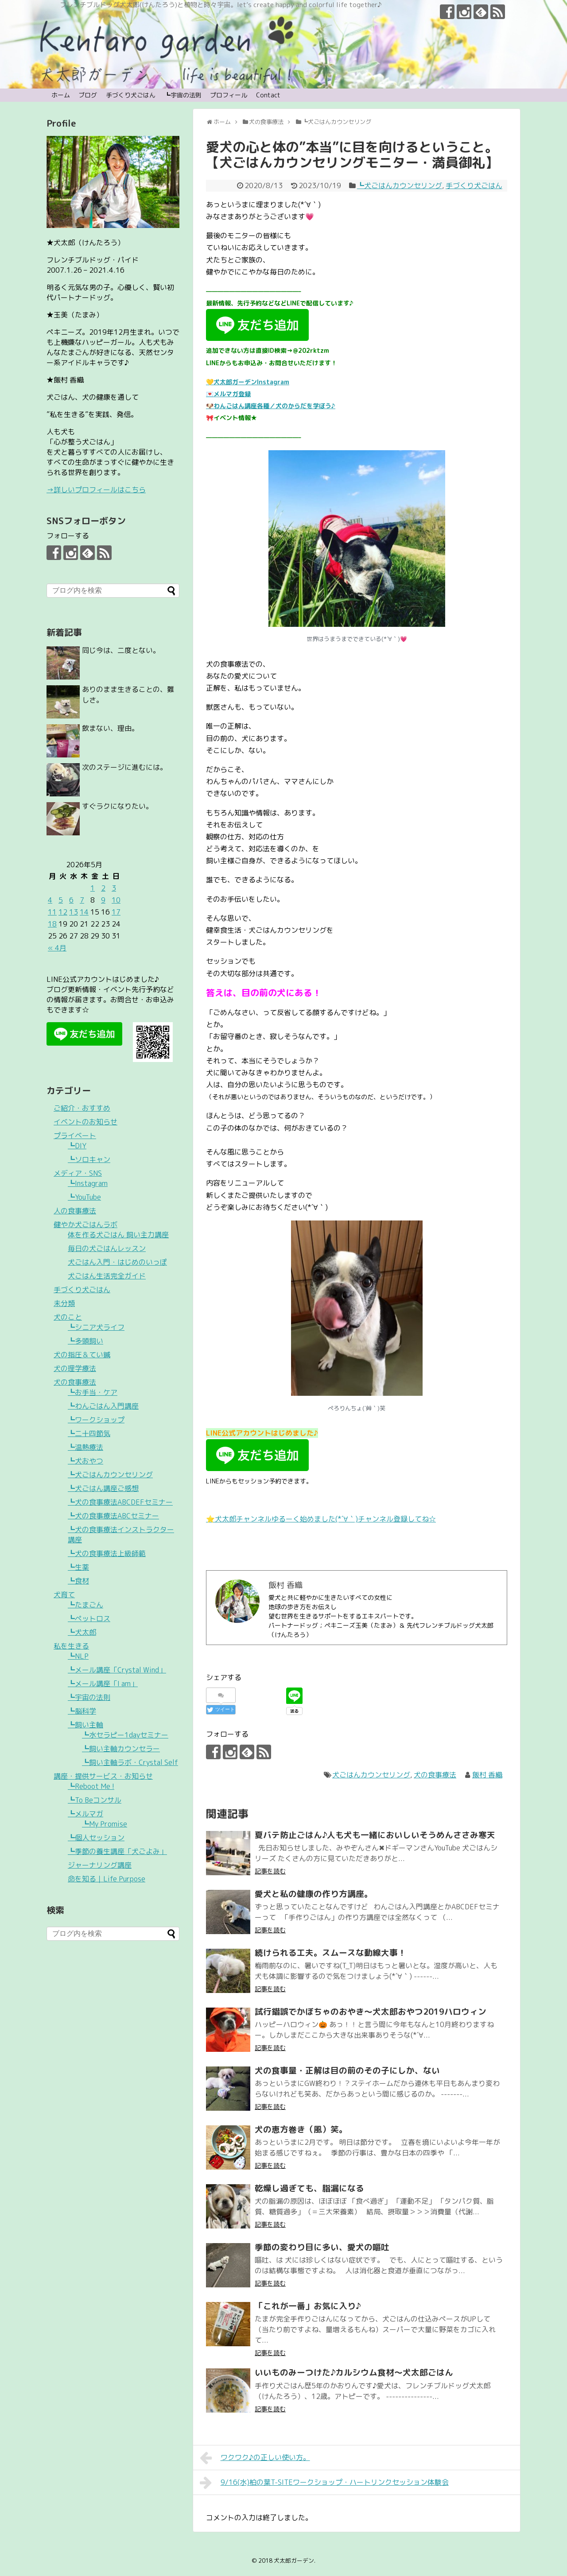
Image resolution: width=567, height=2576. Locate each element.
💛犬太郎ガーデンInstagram (247, 382)
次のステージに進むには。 (124, 767)
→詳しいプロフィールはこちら (96, 489)
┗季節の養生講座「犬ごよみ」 (117, 1851)
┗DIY (77, 1146)
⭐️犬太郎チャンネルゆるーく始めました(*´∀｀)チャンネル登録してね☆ (321, 1519)
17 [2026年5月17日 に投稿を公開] (116, 912)
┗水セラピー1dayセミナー (125, 1735)
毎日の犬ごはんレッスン (107, 1248)
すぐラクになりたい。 (117, 806)
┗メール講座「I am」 (103, 1683)
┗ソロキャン (89, 1159)
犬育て (64, 1594)
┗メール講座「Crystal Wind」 (117, 1670)
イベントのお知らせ (85, 1122)
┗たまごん (85, 1605)
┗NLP (78, 1656)
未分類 (64, 1303)
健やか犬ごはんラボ (85, 1224)
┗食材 (78, 1581)
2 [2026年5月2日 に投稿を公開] (103, 888)
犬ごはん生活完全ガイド (107, 1276)
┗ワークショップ (96, 1420)
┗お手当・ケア (92, 1392)
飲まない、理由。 (110, 728)
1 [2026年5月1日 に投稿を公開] (92, 888)
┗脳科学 (82, 1711)
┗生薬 (78, 1567)
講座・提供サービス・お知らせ (103, 1776)
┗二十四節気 (89, 1433)
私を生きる (71, 1646)
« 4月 (57, 948)
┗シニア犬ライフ (96, 1327)
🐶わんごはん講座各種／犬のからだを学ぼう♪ (270, 406)
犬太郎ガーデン (294, 2560)
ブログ (87, 95)
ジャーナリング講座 (100, 1865)
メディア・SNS (78, 1173)
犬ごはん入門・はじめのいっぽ (117, 1262)
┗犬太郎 (82, 1632)
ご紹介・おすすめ (82, 1108)
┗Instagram (88, 1183)
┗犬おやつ (85, 1461)
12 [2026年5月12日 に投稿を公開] (62, 912)
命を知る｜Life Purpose (106, 1879)
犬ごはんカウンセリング (371, 1775)
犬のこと (68, 1317)
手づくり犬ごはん (130, 95)
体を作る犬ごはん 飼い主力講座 (118, 1235)
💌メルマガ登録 (228, 394)
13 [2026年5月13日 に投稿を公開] (73, 912)
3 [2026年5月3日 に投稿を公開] (114, 888)
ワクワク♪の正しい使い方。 (255, 2458)
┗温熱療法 (85, 1447)
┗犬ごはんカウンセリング (399, 185)
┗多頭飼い (85, 1341)
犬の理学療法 (75, 1368)
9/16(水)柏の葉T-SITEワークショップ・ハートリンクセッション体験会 (324, 2483)
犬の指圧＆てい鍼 (82, 1354)
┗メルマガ (85, 1814)
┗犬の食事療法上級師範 (107, 1553)
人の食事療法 (75, 1211)
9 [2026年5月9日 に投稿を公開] (103, 900)
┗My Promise (104, 1824)
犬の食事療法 (435, 1775)
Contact (268, 95)
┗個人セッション (96, 1837)
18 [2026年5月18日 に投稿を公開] (52, 924)
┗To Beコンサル (94, 1800)
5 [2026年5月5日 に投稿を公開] (60, 900)
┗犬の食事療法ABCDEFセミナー (120, 1502)
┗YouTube (84, 1197)
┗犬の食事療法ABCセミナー (113, 1516)
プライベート (75, 1135)
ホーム (60, 95)
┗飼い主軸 (85, 1725)
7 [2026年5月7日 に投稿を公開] (82, 900)
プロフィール (228, 95)
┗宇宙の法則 (183, 95)
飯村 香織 (487, 1775)
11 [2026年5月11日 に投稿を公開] (52, 912)
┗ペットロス (89, 1618)
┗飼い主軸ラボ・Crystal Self (130, 1762)
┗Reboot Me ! (91, 1786)
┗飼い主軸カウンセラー (121, 1748)
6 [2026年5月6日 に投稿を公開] (71, 900)
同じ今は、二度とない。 (121, 650)
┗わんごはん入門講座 (103, 1406)
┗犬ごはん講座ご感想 (103, 1488)
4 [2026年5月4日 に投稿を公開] (50, 900)
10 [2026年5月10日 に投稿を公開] (116, 900)
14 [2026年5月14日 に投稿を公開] (84, 912)
